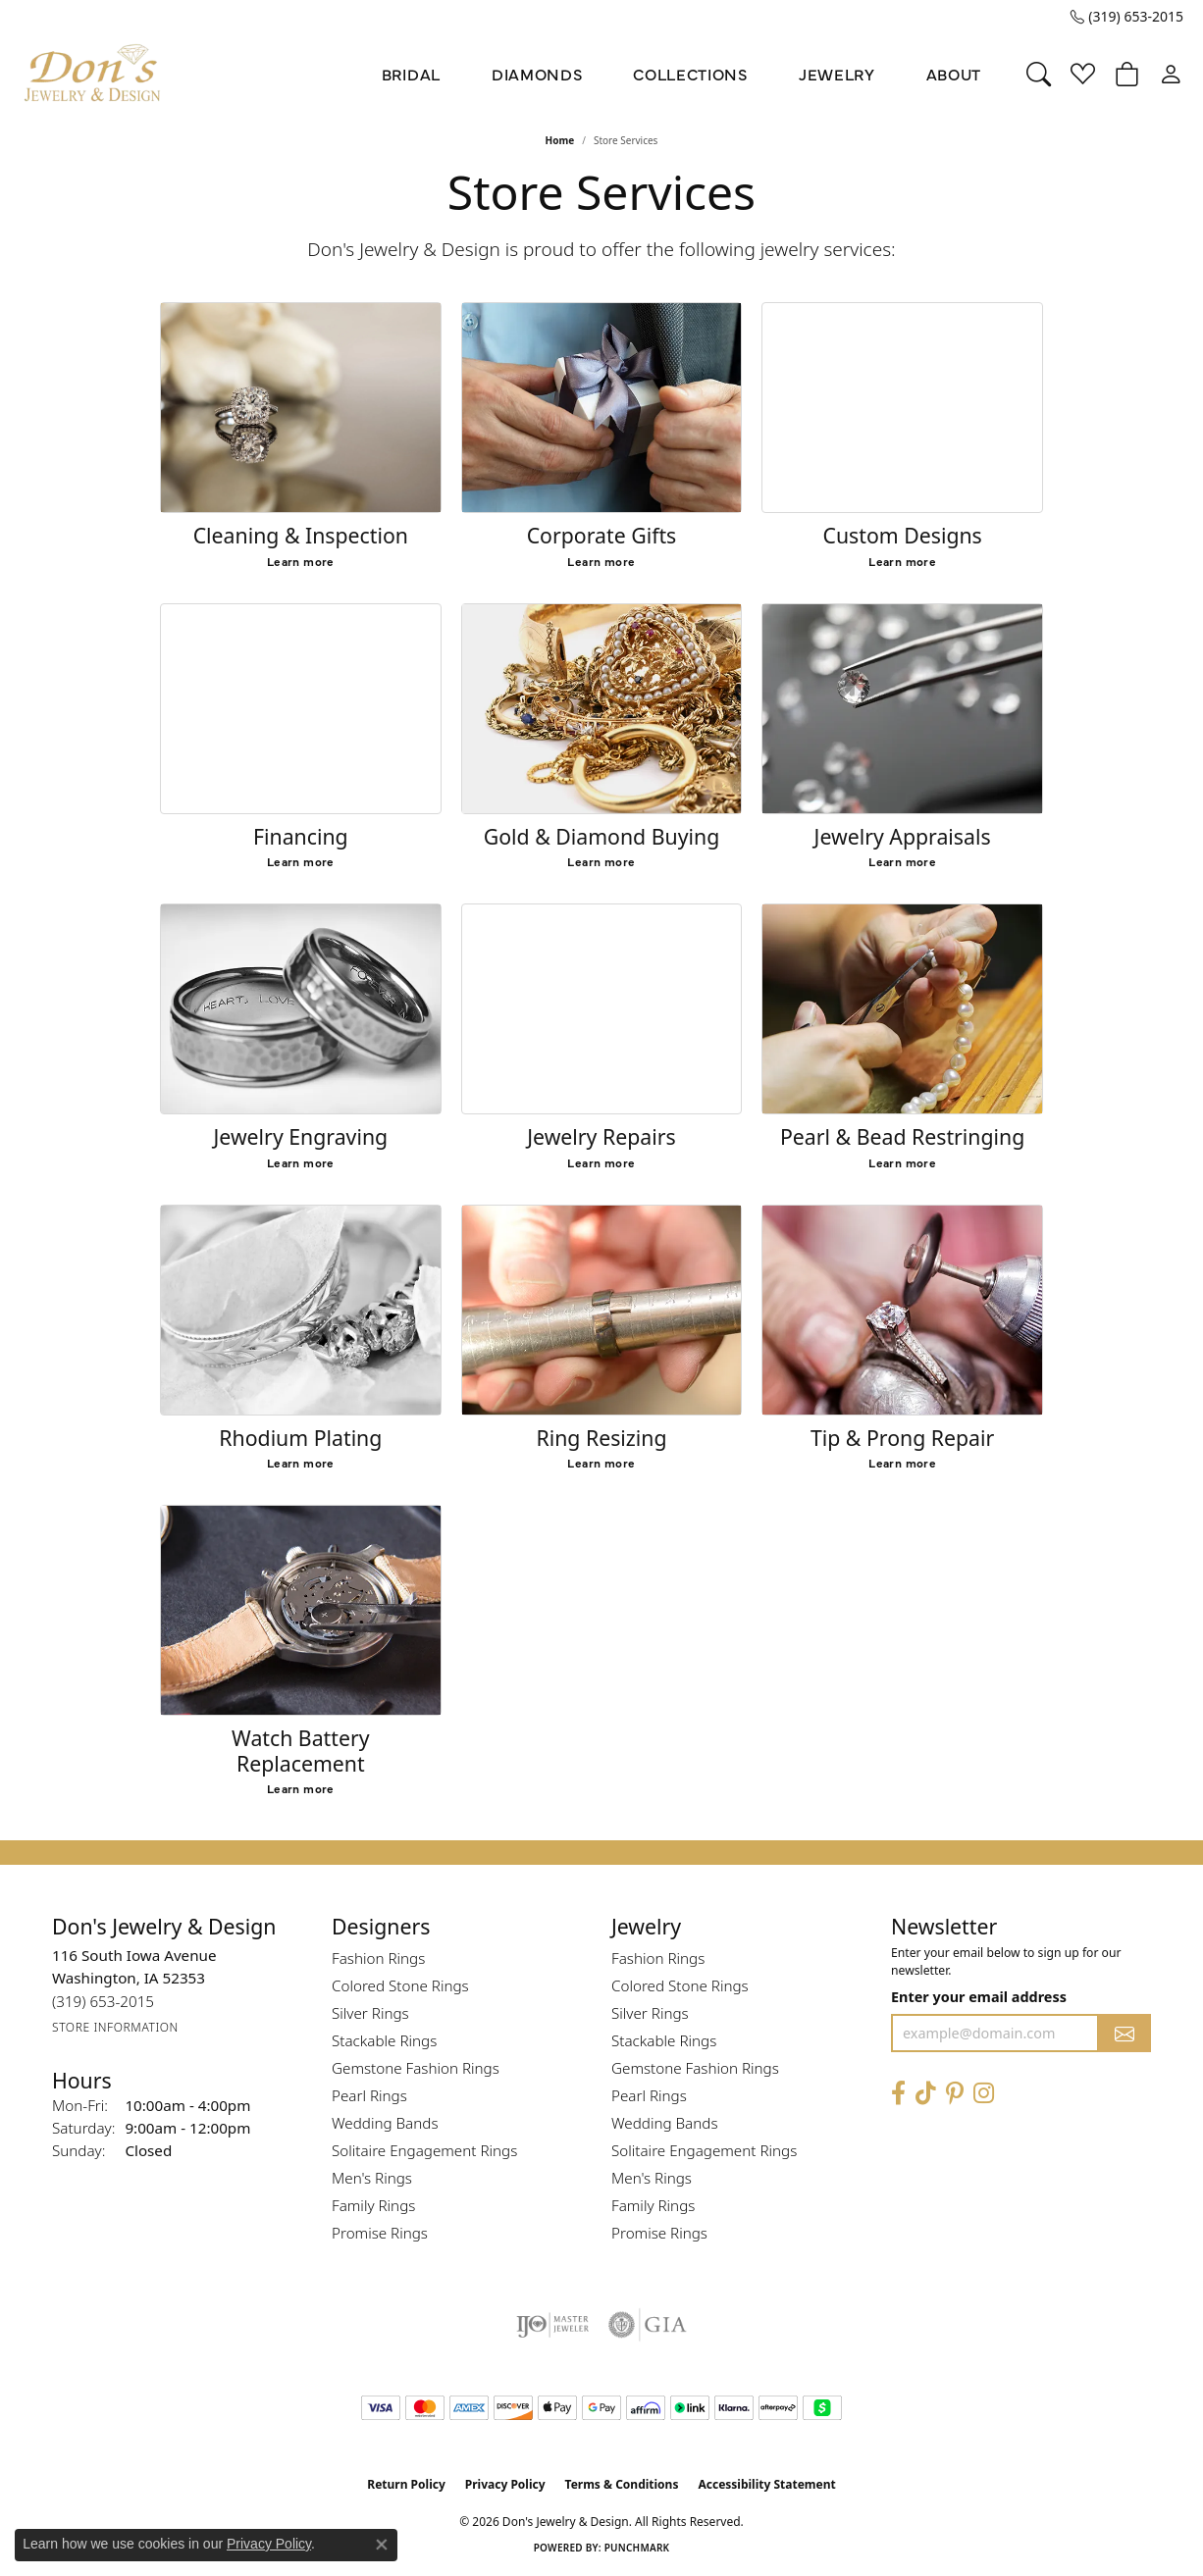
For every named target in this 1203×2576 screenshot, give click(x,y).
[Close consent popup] (382, 2544)
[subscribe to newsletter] (1124, 2033)
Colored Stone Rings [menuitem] (400, 1985)
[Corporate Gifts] (602, 407)
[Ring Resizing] (602, 1310)
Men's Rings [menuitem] (372, 2178)
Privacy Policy (505, 2484)
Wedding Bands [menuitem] (385, 2123)
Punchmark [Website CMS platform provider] (637, 2547)
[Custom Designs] (902, 407)
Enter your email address (979, 1996)
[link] (1127, 16)
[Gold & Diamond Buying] (602, 708)
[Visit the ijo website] (553, 2324)
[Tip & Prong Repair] (902, 1310)
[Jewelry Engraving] (301, 1008)
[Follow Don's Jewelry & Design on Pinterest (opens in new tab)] (955, 2094)
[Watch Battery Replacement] (301, 1610)
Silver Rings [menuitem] (370, 2013)
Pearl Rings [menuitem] (369, 2095)
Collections (690, 73)
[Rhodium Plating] (301, 1310)
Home (560, 140)
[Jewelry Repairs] (602, 1008)
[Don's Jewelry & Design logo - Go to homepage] (93, 73)
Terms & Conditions (622, 2484)
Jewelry (837, 73)
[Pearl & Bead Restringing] (902, 1008)
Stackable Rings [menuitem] (384, 2040)
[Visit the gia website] (647, 2324)
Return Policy (406, 2484)
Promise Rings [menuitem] (380, 2232)
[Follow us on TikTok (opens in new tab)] (925, 2094)
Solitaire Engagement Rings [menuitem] (424, 2150)
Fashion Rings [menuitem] (378, 1958)
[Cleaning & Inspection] (301, 407)
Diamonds (537, 73)
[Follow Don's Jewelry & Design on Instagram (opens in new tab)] (983, 2094)
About (953, 73)
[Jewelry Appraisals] (902, 708)
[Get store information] (115, 2027)
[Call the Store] (103, 2001)
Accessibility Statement (766, 2484)
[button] (1038, 73)
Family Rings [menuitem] (373, 2205)
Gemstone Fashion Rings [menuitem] (415, 2068)
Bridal (411, 73)
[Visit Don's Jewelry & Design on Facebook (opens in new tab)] (898, 2094)
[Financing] (301, 708)
